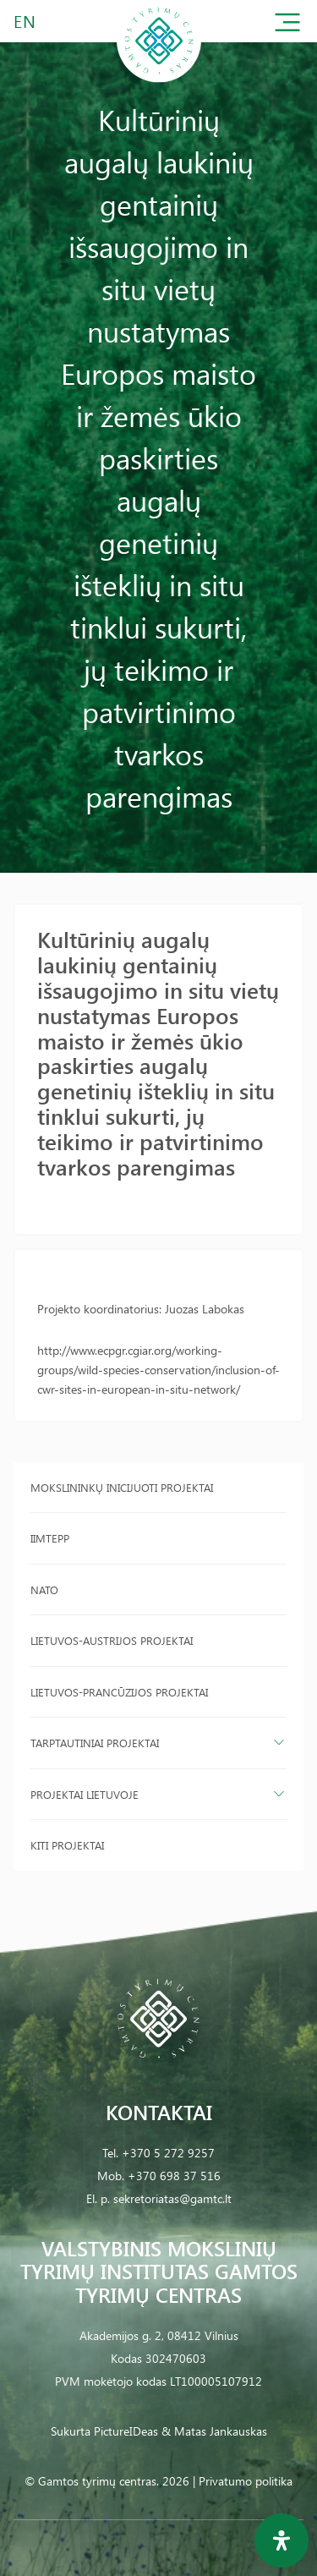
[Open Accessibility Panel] (281, 2540)
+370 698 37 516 (174, 2176)
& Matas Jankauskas (214, 2431)
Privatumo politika (245, 2481)
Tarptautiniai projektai (94, 1742)
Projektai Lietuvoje (84, 1794)
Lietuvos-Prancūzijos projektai (119, 1692)
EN (25, 20)
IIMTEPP (49, 1538)
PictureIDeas (126, 2431)
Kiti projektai (67, 1845)
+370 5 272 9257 (168, 2153)
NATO (44, 1589)
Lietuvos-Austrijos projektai (111, 1640)
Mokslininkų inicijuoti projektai (121, 1487)
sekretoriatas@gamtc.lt (172, 2198)
